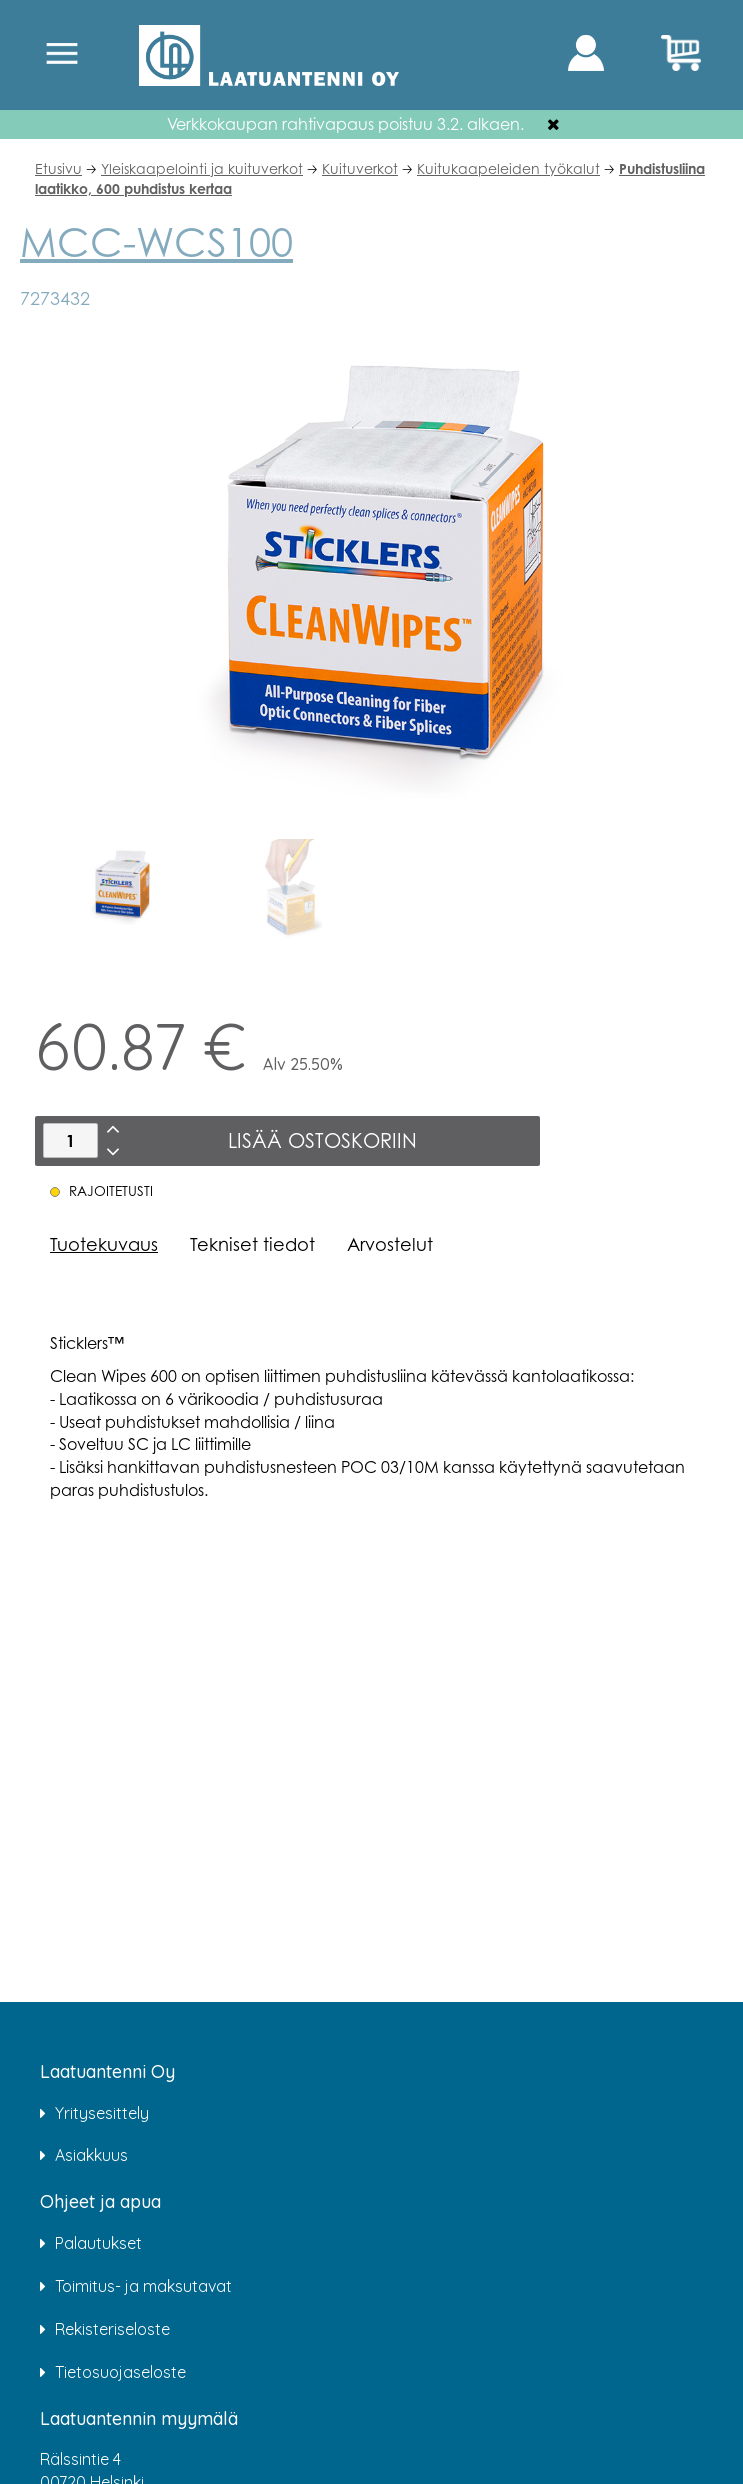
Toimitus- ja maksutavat (143, 2286)
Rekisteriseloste (112, 2329)
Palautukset (98, 2243)
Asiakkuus (91, 2155)
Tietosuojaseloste (120, 2372)
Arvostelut (390, 1244)
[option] (119, 889)
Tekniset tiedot (252, 1244)
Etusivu (58, 168)
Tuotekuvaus (104, 1244)
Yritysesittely (102, 2113)
